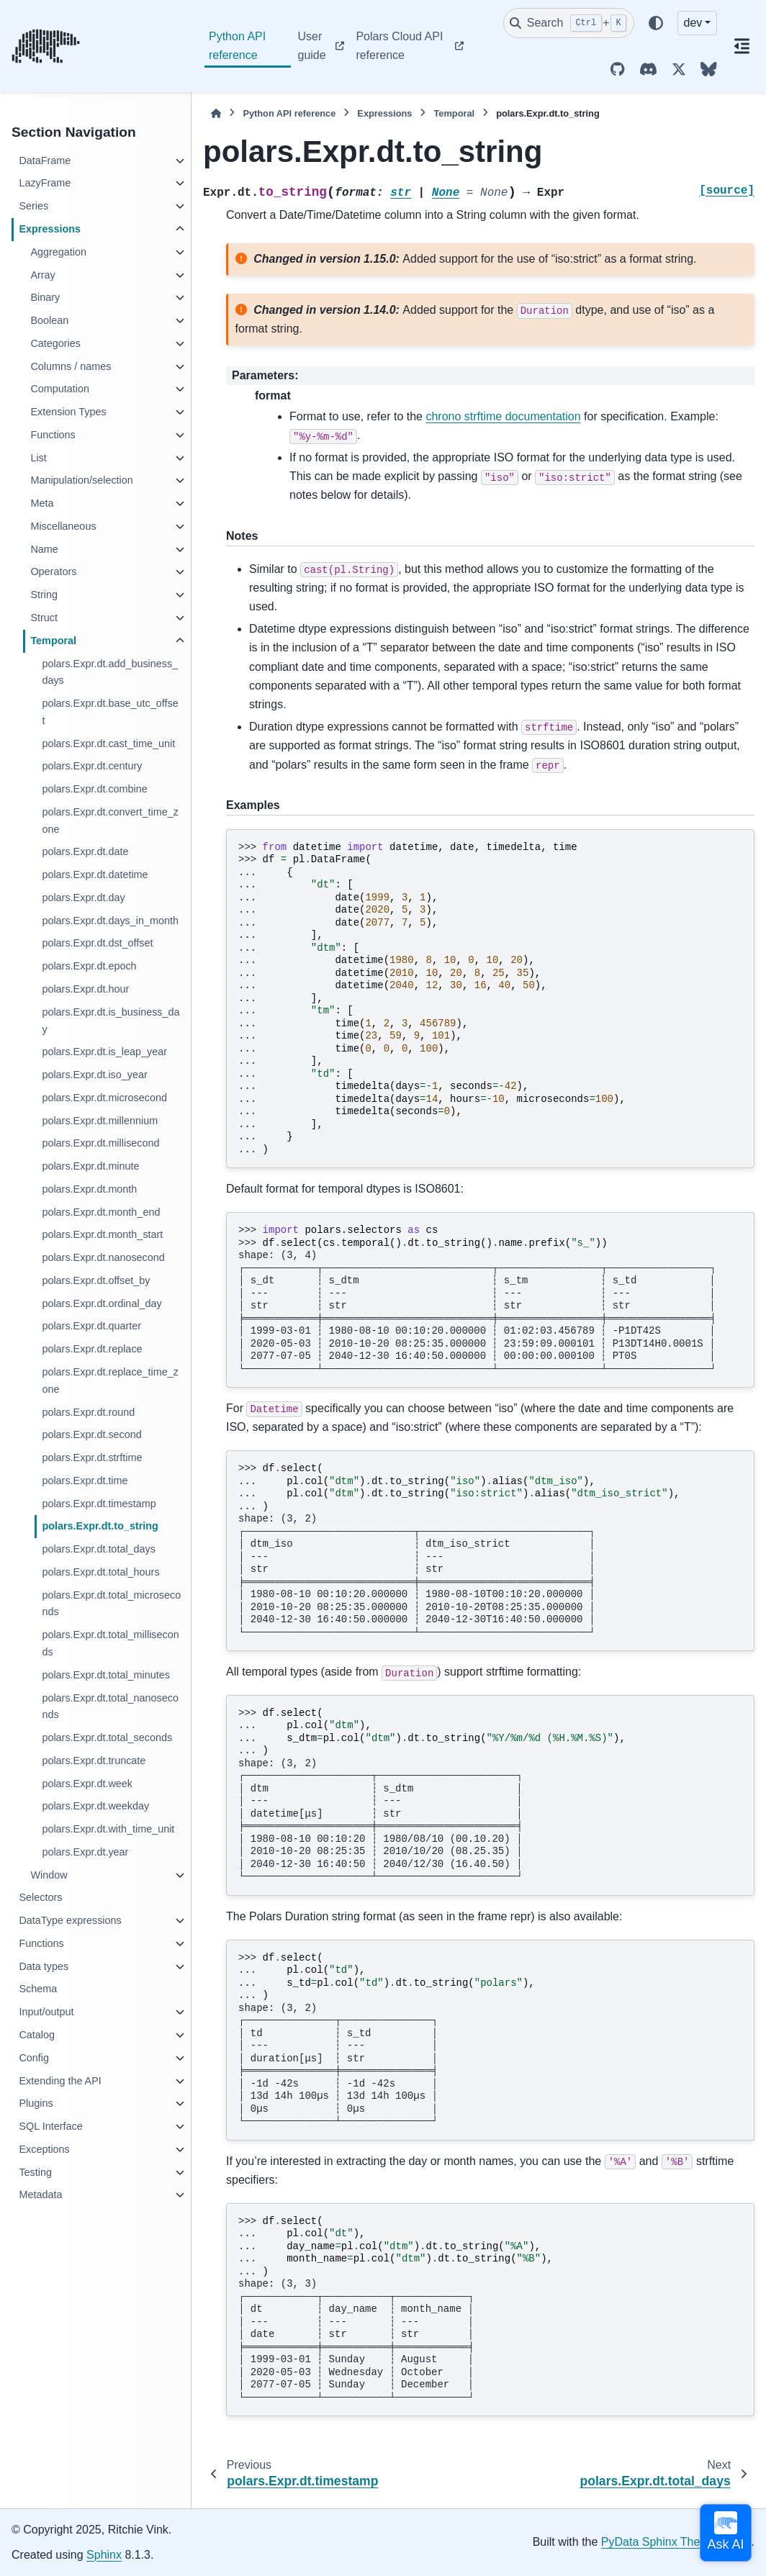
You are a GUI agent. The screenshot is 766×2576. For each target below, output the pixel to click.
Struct (44, 617)
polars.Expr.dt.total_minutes (106, 1675)
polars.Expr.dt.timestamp (99, 1503)
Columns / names (70, 366)
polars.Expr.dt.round (88, 1412)
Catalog (37, 2035)
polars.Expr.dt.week (87, 1783)
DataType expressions (70, 1920)
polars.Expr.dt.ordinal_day (101, 1303)
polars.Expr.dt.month (89, 1189)
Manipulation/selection (81, 480)
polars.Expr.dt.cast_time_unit (108, 743)
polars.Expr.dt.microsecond (104, 1097)
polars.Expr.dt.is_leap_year (104, 1051)
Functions (52, 434)
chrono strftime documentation (502, 416)
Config (34, 2058)
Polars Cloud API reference (399, 45)
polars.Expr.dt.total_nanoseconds (110, 1706)
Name (44, 549)
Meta (41, 503)
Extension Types (68, 411)
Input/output (46, 2011)
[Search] (568, 23)
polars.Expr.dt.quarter (91, 1326)
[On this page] (741, 46)
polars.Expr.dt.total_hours (100, 1572)
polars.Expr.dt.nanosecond (103, 1257)
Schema (38, 1988)
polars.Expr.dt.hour (85, 989)
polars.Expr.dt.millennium (100, 1120)
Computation (59, 388)
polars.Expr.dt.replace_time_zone (110, 1380)
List (38, 458)
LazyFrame (45, 183)
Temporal (53, 640)
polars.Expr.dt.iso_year (94, 1074)
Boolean (49, 320)
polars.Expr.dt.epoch (89, 966)
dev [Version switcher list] (693, 23)
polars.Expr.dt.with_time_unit (108, 1829)
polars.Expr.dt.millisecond (100, 1143)
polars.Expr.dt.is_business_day (110, 1020)
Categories (55, 343)
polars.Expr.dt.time (84, 1480)
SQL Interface (50, 2126)
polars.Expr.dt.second (91, 1434)
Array (42, 275)
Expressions (50, 229)
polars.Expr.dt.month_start (102, 1234)
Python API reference (237, 45)
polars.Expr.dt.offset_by (96, 1280)
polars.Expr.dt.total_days (99, 1549)
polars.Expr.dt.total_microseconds (111, 1603)
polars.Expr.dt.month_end (101, 1212)
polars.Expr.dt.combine (94, 789)
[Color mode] (655, 23)
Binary (45, 297)
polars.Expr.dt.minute (90, 1166)
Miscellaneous (63, 526)
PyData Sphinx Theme (658, 2542)
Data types (43, 1966)
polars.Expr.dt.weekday (95, 1806)
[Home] (216, 113)
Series (33, 206)
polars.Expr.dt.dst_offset (97, 943)
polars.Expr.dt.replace (92, 1349)
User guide (312, 45)
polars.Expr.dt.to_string (100, 1526)
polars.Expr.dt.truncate (93, 1760)
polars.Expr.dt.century (92, 766)
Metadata (40, 2194)
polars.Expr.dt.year (85, 1852)
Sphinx (104, 2555)
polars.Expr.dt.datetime (95, 874)
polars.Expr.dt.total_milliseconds (110, 1643)
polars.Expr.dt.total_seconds (107, 1737)
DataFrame (45, 160)
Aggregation (58, 252)
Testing (35, 2172)
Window (48, 1875)
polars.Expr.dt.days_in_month (110, 920)
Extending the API (60, 2081)
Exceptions (44, 2149)
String (44, 594)
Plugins (36, 2103)
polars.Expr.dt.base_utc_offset (110, 711)
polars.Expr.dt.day (83, 897)
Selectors (40, 1897)
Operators (53, 571)
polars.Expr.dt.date (85, 851)
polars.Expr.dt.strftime (92, 1457)
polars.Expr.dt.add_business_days (110, 672)
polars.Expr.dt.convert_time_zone (110, 820)
